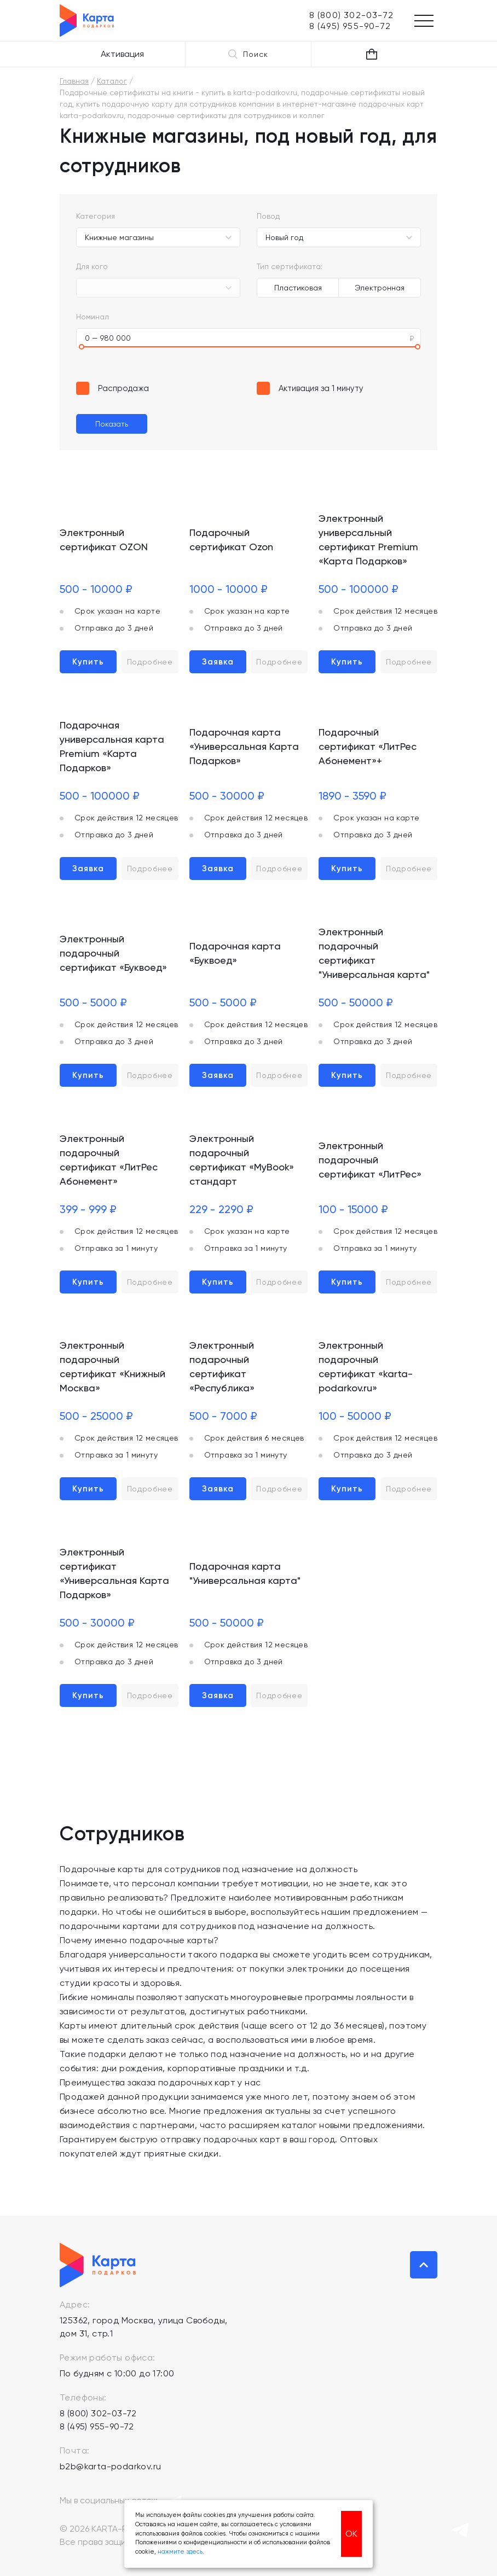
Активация (122, 54)
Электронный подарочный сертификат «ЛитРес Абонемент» (109, 1160)
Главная (74, 81)
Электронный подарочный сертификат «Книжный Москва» (112, 1366)
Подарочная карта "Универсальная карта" (244, 1573)
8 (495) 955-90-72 (97, 2426)
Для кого (92, 266)
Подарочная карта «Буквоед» (235, 953)
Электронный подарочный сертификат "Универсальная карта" (374, 953)
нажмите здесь (180, 2551)
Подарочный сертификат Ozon (231, 539)
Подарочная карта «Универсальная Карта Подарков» (244, 746)
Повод (268, 216)
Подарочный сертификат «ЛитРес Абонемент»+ (368, 746)
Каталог (112, 81)
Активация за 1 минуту (321, 388)
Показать (111, 423)
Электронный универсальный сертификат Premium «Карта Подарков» (368, 539)
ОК (351, 2533)
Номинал (92, 316)
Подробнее (150, 661)
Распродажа (123, 388)
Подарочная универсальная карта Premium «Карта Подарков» (112, 746)
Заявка (218, 662)
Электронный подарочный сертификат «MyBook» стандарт (241, 1160)
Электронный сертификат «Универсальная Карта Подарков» (114, 1573)
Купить (88, 662)
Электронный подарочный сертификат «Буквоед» (113, 953)
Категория (95, 216)
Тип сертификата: (289, 266)
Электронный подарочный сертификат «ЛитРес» (370, 1160)
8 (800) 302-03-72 (98, 2413)
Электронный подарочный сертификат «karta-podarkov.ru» (366, 1366)
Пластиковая (298, 287)
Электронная (379, 287)
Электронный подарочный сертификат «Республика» (222, 1366)
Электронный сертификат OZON (104, 539)
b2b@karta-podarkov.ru (110, 2466)
